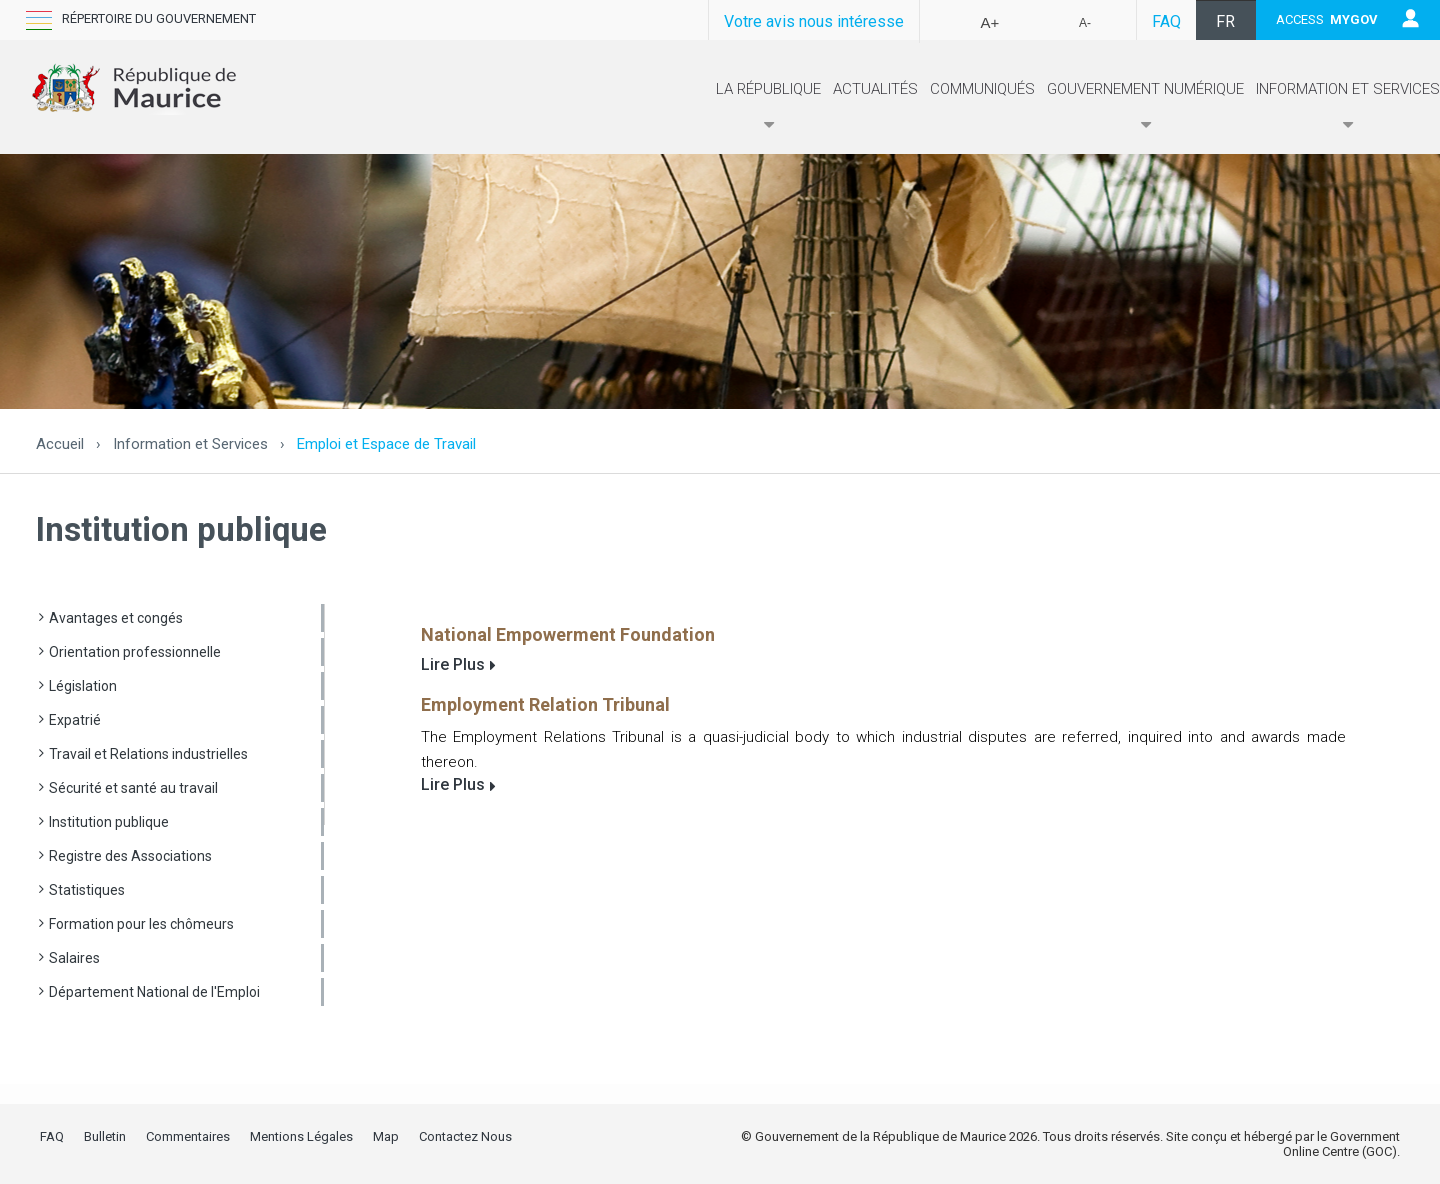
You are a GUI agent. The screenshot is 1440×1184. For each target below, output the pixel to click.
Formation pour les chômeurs (141, 924)
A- (1085, 23)
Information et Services (1348, 107)
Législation (83, 686)
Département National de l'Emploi (154, 992)
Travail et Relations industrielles (148, 754)
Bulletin (105, 1136)
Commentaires (188, 1136)
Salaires (74, 958)
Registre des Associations (130, 856)
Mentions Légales (301, 1136)
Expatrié (75, 720)
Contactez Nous (465, 1136)
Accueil (60, 444)
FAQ (1166, 21)
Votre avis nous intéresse (814, 21)
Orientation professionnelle (135, 652)
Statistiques (87, 890)
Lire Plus (453, 664)
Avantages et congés (116, 618)
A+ (990, 22)
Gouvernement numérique (1145, 107)
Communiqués (982, 89)
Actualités (875, 89)
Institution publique (109, 822)
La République (768, 107)
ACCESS (1327, 19)
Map (386, 1136)
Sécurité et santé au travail (133, 788)
